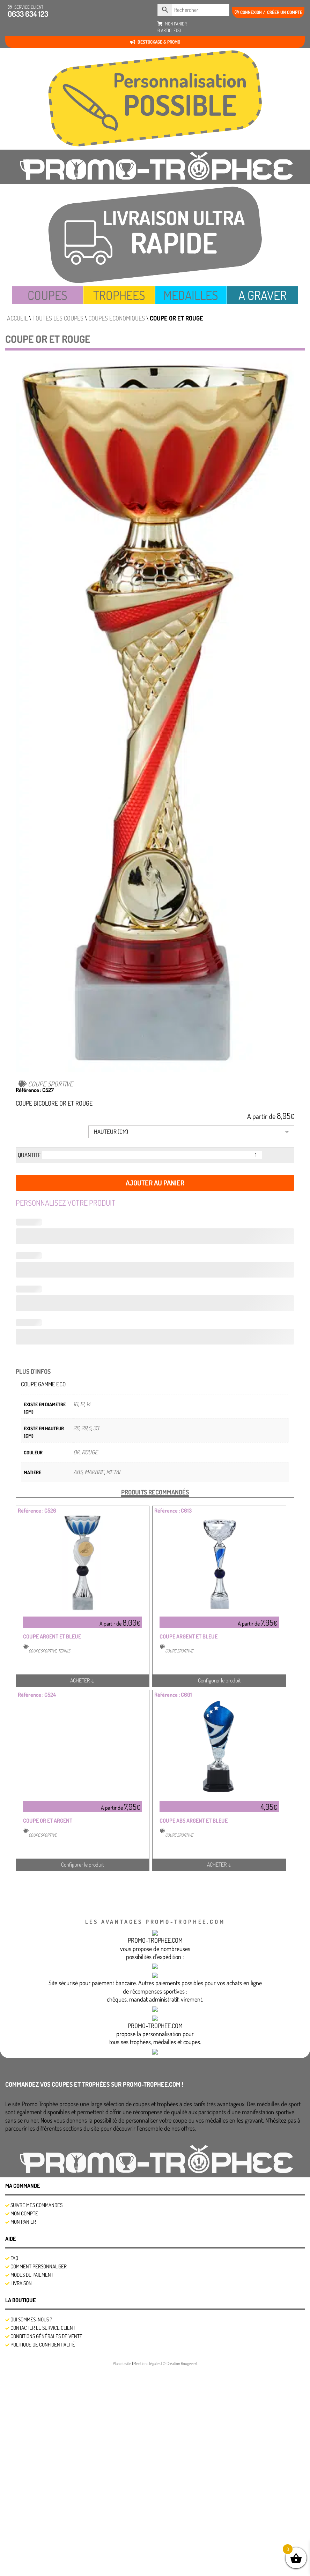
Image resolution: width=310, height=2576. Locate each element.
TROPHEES (119, 295)
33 (96, 1428)
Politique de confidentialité (42, 2552)
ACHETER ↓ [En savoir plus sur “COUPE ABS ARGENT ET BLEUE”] (219, 1864)
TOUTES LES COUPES (57, 318)
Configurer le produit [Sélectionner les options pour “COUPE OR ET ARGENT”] (82, 1864)
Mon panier (23, 2429)
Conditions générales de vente (46, 2544)
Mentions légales (147, 2571)
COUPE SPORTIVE (50, 1083)
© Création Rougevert (180, 2571)
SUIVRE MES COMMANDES (36, 2413)
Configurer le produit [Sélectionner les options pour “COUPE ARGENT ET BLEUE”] (219, 1680)
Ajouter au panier (155, 1182)
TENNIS (64, 1651)
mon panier (172, 27)
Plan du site (122, 2571)
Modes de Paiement (31, 2482)
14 (88, 1404)
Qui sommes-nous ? (31, 2527)
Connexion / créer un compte (268, 12)
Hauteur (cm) (25, 1133)
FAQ (14, 2466)
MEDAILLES (190, 295)
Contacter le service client (42, 2535)
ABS (77, 1472)
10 (75, 1404)
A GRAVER (262, 295)
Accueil (17, 318)
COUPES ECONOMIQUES (116, 318)
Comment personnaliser (38, 2474)
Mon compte (24, 2421)
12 (82, 1404)
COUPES (47, 295)
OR (76, 1452)
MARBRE (94, 1472)
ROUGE (90, 1452)
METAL (113, 1472)
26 (76, 1428)
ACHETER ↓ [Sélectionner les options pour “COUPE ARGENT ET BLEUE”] (82, 1680)
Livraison (21, 2491)
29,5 (86, 1428)
